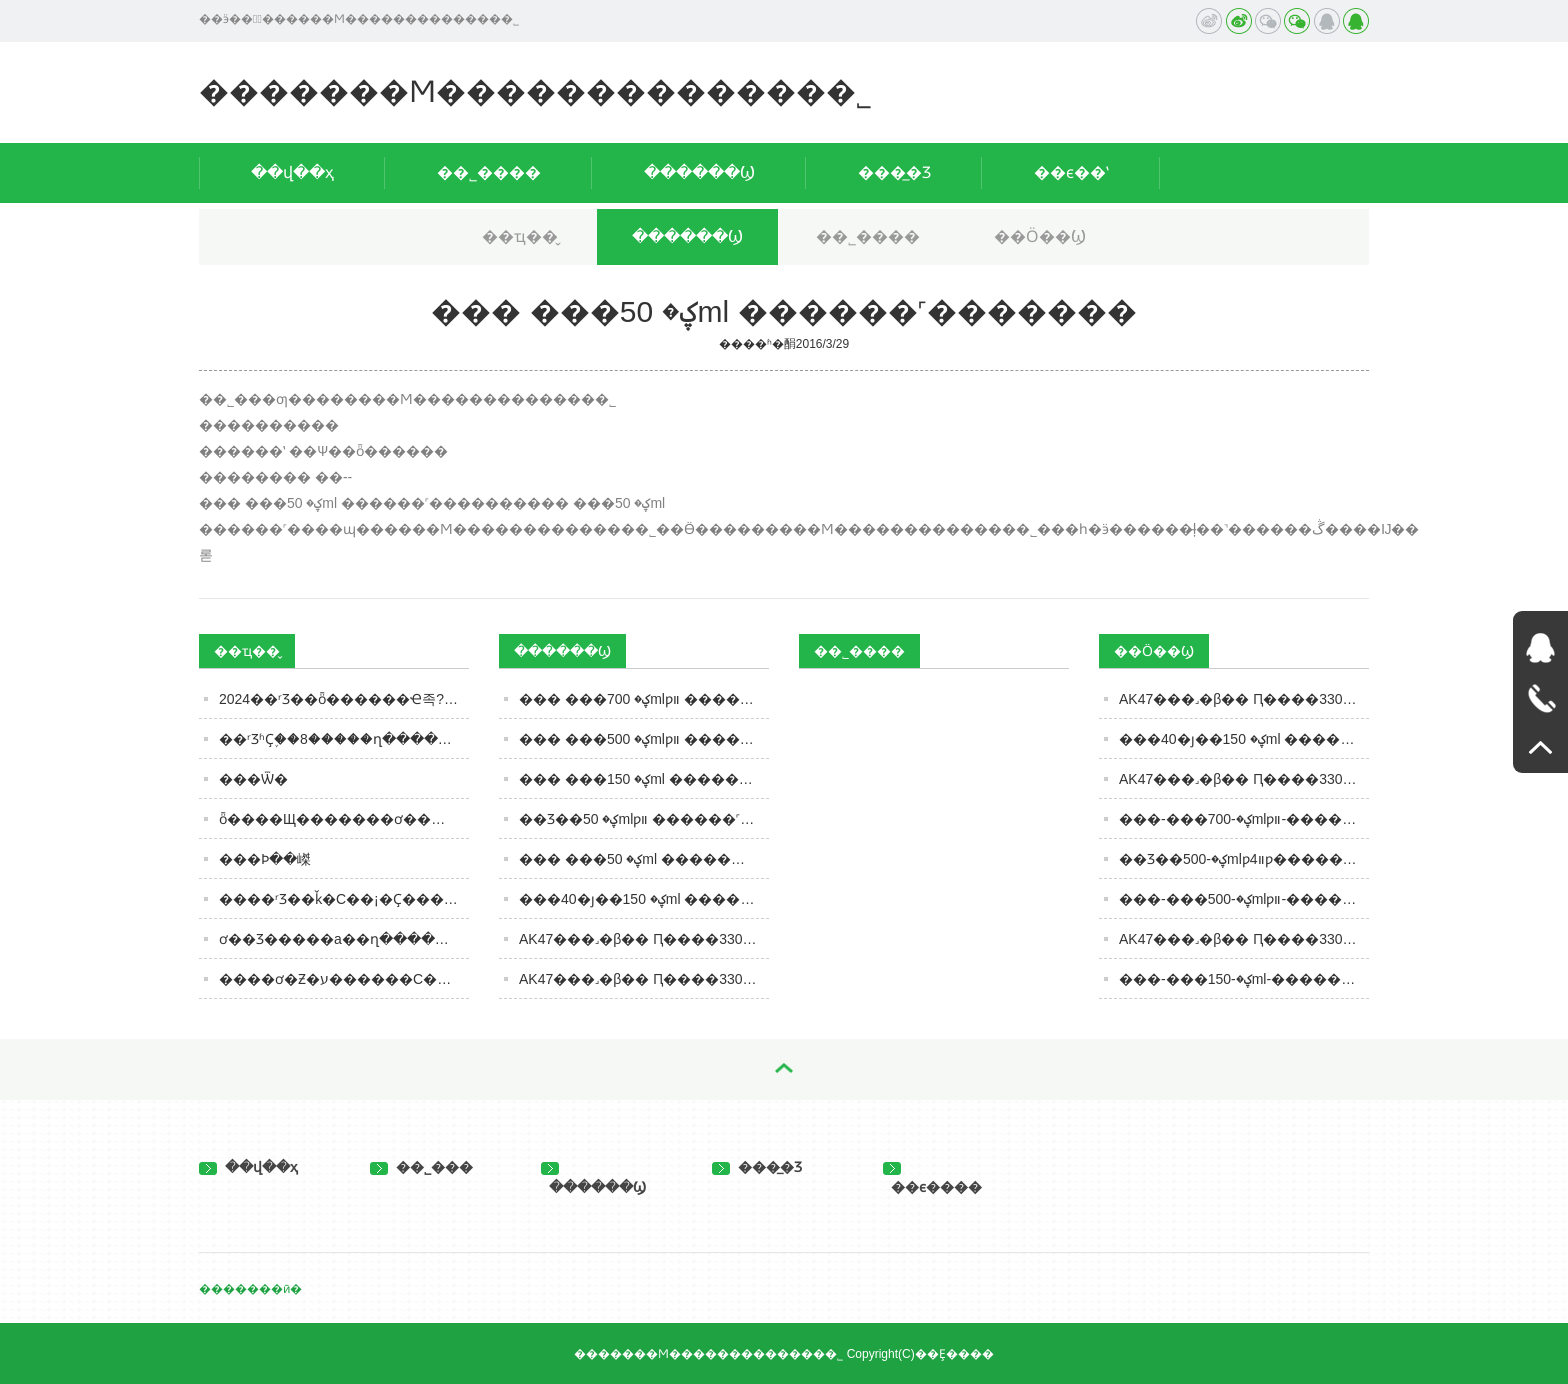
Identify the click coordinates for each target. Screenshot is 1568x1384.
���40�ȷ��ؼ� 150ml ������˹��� (1244, 739)
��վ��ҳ (292, 172)
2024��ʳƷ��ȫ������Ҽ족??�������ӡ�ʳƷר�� (344, 699)
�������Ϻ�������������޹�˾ (535, 91)
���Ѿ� (253, 779)
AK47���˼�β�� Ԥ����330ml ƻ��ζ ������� (1244, 699)
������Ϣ (699, 172)
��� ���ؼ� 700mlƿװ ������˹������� (644, 699)
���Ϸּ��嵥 (265, 859)
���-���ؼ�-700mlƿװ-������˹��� (1244, 819)
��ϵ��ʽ (1071, 172)
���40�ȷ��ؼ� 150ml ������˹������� (644, 899)
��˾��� (421, 1167)
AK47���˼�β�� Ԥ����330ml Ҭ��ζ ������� (1244, 779)
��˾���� (489, 172)
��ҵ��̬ (520, 236)
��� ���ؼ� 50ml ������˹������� (644, 859)
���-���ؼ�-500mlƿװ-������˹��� (1244, 899)
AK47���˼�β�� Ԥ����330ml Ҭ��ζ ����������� (644, 939)
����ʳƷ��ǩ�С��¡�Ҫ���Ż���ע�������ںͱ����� (344, 899)
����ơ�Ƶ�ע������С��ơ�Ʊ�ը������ (344, 979)
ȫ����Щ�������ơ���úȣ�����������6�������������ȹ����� (344, 819)
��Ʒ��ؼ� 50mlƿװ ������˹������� (644, 819)
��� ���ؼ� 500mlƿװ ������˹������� (644, 739)
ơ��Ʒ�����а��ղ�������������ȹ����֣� (344, 939)
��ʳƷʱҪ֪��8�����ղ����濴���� (344, 739)
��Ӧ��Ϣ (1040, 236)
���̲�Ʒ (894, 172)
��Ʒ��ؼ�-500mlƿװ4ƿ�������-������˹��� (1244, 859)
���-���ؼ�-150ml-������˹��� (1244, 979)
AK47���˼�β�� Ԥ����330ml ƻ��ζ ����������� (644, 979)
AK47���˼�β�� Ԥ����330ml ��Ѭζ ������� (1244, 939)
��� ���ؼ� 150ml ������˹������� (644, 779)
